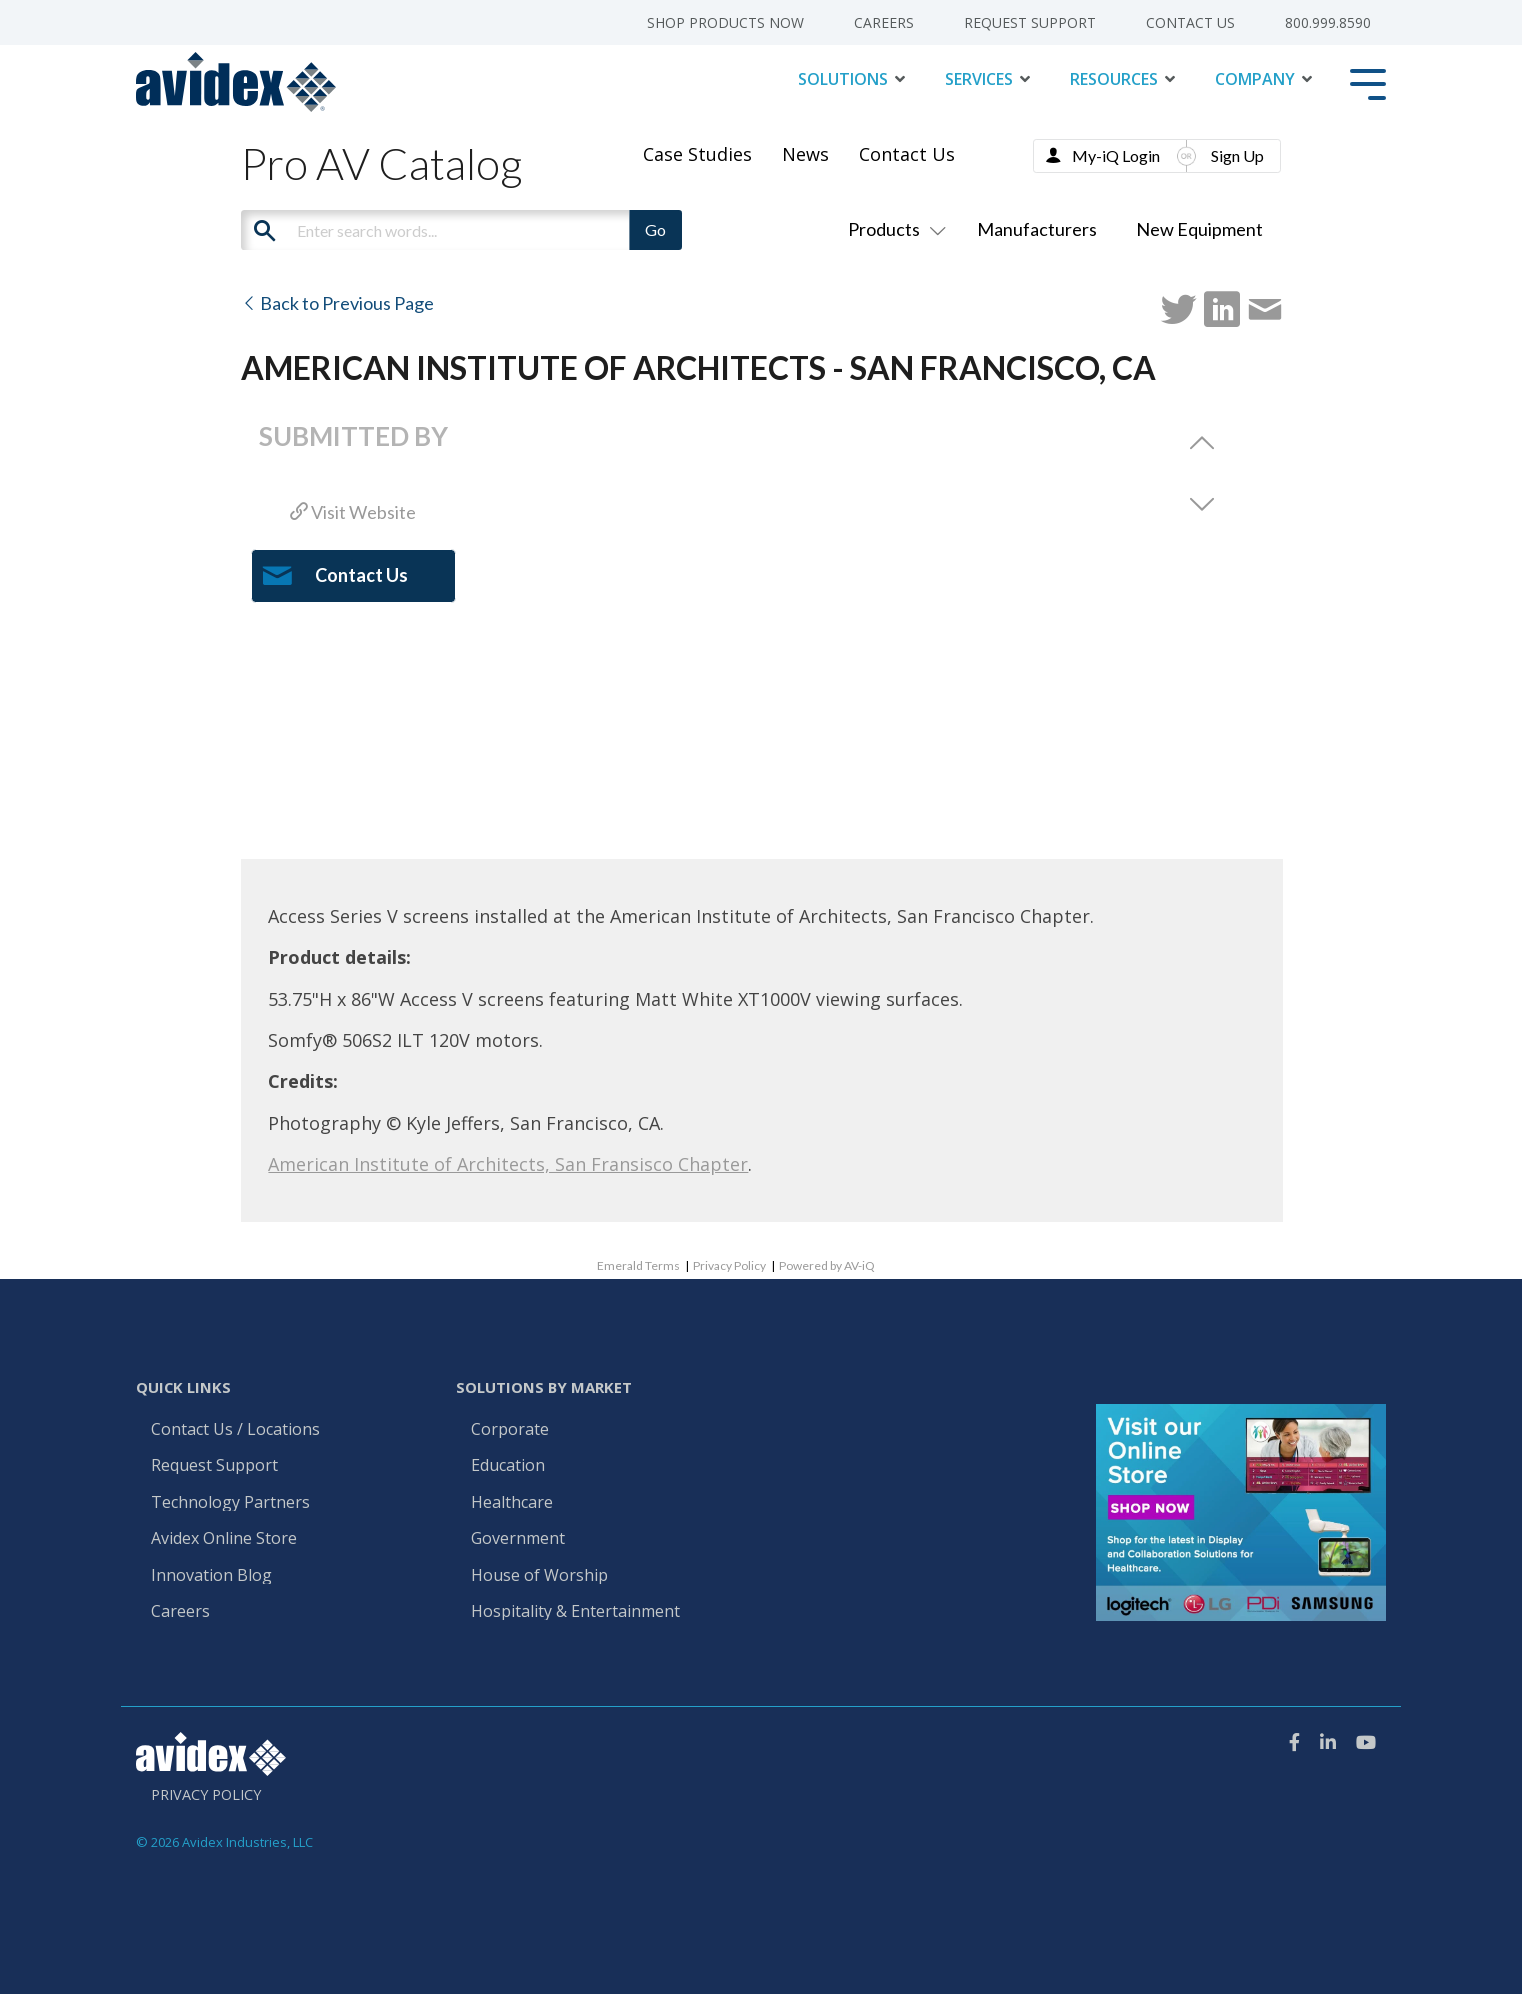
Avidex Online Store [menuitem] (224, 1539)
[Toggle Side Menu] (1368, 82)
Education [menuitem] (508, 1466)
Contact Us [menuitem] (1190, 23)
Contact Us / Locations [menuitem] (235, 1430)
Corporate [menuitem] (510, 1430)
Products (893, 229)
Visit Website (353, 512)
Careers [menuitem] (884, 23)
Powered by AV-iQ (827, 1265)
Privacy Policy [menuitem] (206, 1795)
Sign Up (1237, 155)
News (805, 154)
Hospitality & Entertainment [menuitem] (577, 1612)
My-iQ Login (1116, 155)
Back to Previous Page (337, 303)
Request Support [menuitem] (1030, 23)
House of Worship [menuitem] (539, 1576)
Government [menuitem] (518, 1539)
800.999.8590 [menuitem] (1328, 23)
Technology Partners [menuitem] (230, 1503)
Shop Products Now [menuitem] (725, 23)
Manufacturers (1037, 229)
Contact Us (907, 154)
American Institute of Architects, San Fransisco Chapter (508, 1164)
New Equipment (1199, 229)
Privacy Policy (729, 1265)
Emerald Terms (638, 1265)
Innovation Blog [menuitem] (211, 1576)
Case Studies (697, 154)
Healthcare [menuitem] (512, 1503)
